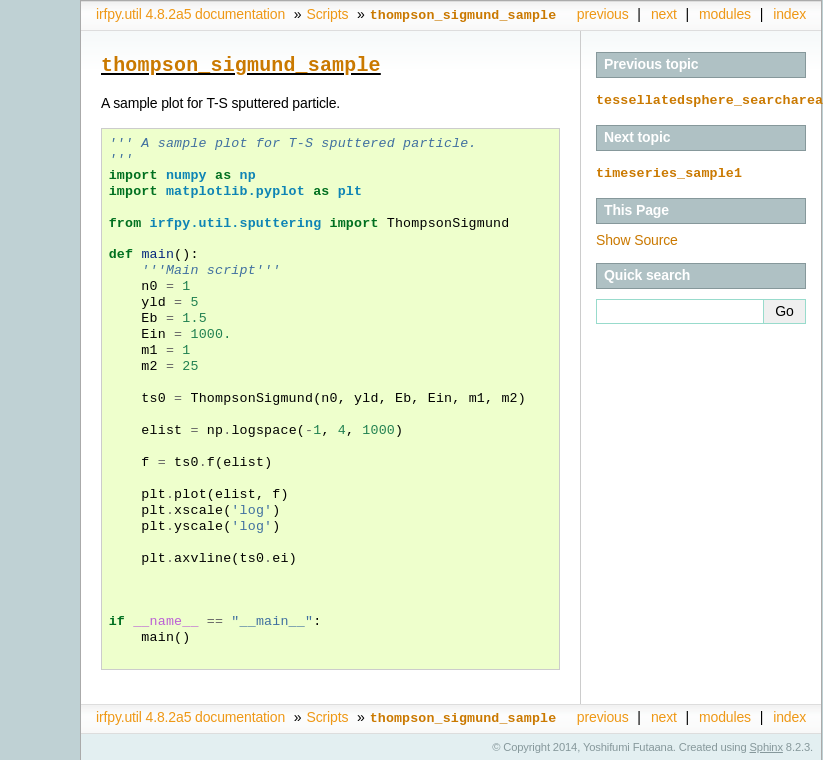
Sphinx (766, 745)
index (789, 14)
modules (725, 14)
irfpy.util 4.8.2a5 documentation (190, 14)
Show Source (637, 238)
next (664, 14)
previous (603, 14)
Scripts (327, 14)
